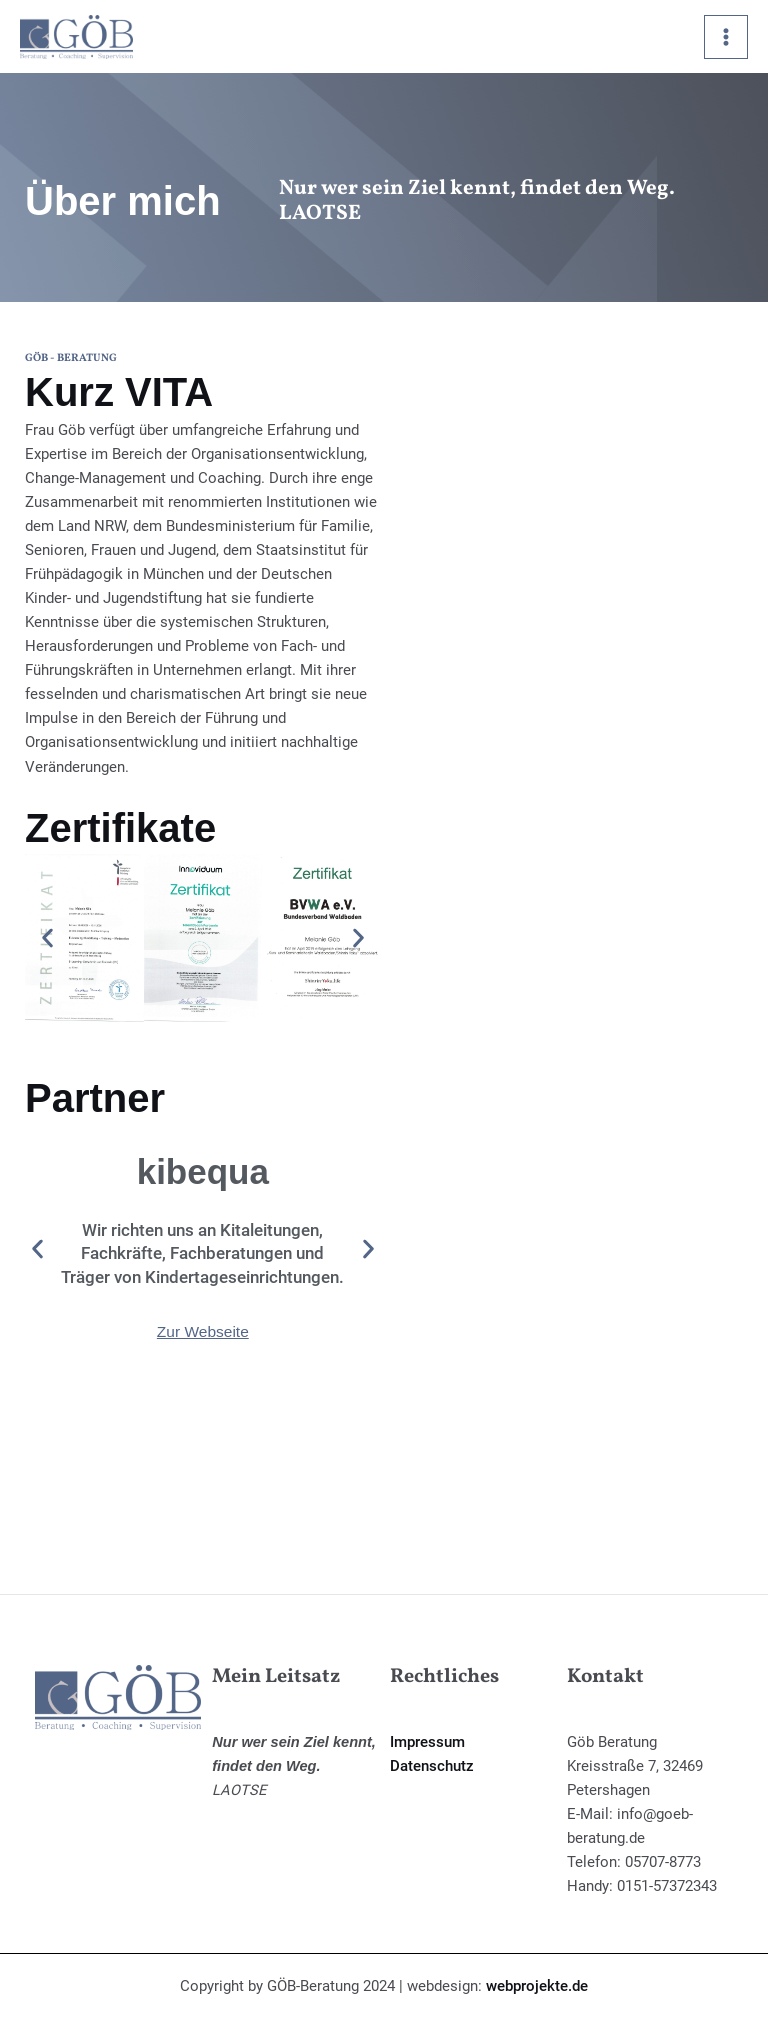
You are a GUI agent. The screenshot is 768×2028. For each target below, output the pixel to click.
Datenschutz (432, 1766)
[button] (47, 937)
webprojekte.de (537, 1986)
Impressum (427, 1742)
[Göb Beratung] (80, 38)
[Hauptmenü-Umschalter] (726, 38)
